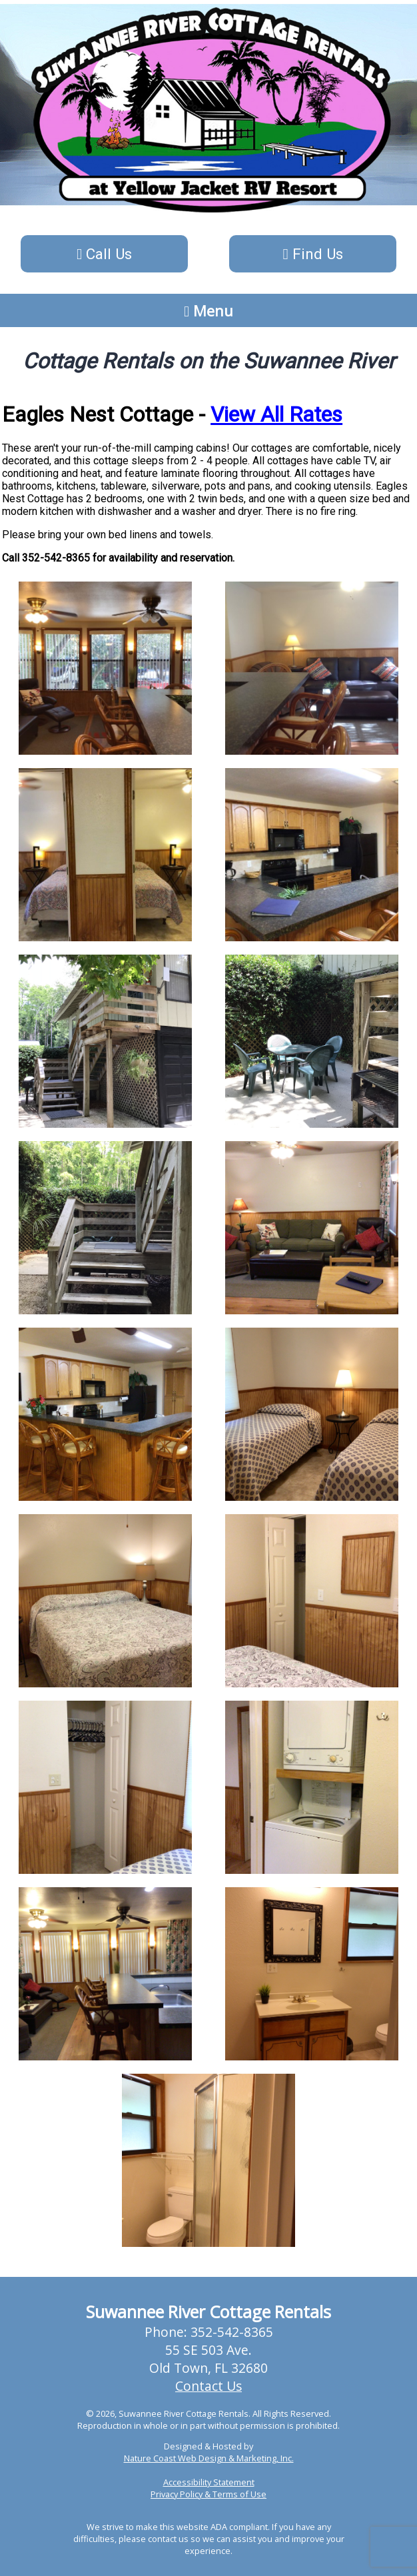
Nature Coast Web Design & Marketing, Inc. (209, 2458)
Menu (208, 310)
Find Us (312, 253)
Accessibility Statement (208, 2482)
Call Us (104, 253)
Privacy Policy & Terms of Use (208, 2494)
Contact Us (208, 2386)
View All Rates (276, 414)
